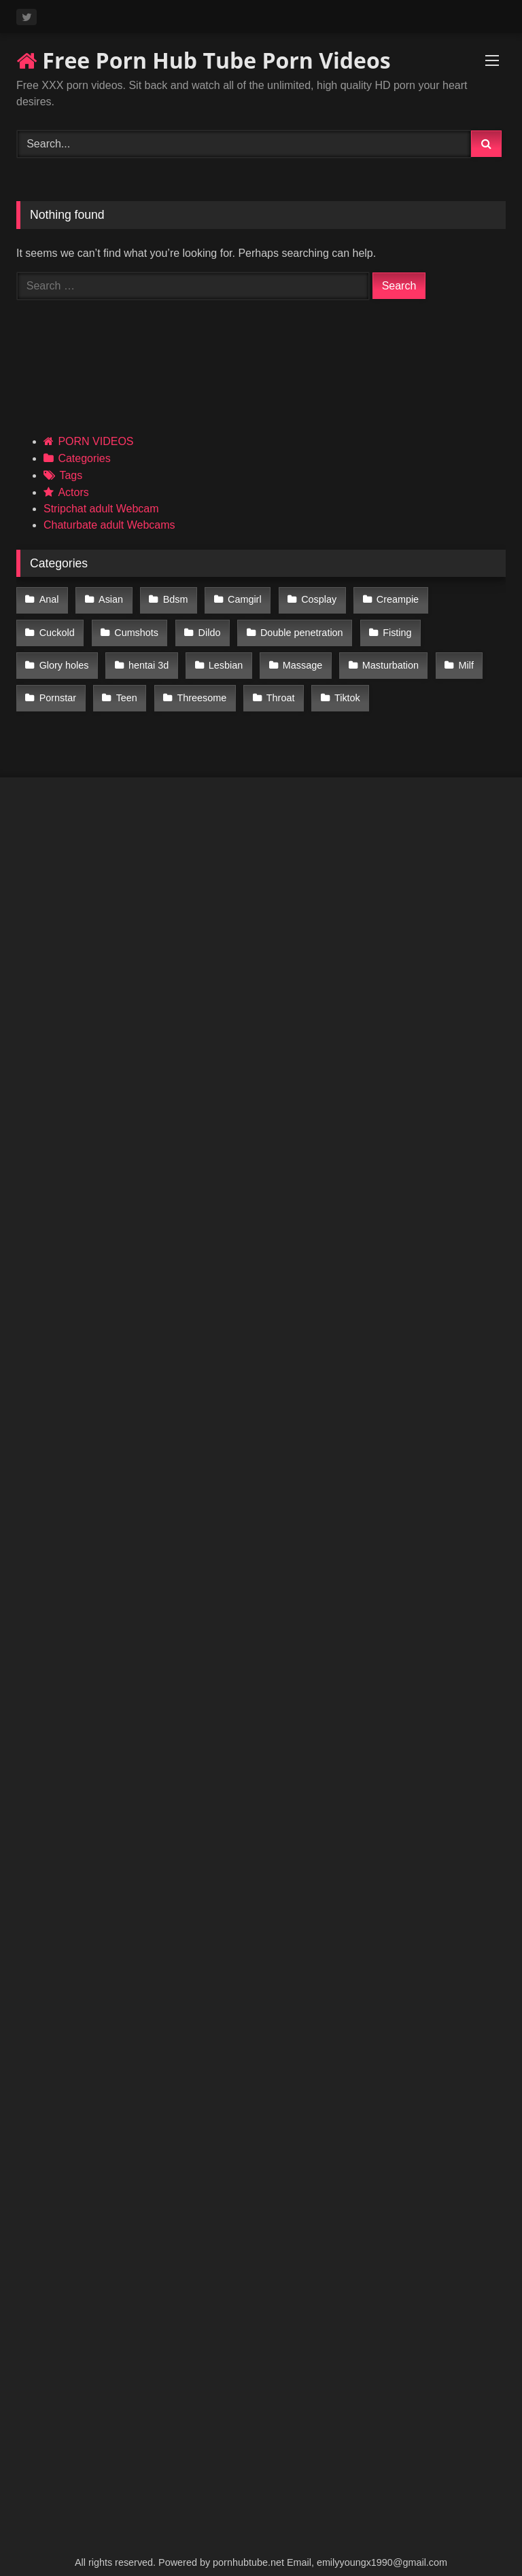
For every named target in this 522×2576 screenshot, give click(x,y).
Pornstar (430, 655)
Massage (208, 655)
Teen (49, 685)
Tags (70, 475)
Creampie (385, 598)
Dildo (131, 627)
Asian (108, 598)
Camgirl (237, 598)
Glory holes (391, 627)
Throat (198, 685)
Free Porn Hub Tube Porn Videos (203, 60)
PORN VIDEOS (95, 441)
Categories (84, 458)
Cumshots (61, 627)
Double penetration (221, 627)
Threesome (122, 685)
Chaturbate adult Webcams (109, 525)
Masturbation (293, 655)
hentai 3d (59, 655)
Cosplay (309, 598)
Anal (48, 598)
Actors (73, 492)
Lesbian (133, 655)
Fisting (314, 627)
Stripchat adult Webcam (101, 508)
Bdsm (170, 598)
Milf (367, 655)
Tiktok (263, 685)
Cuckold (462, 598)
